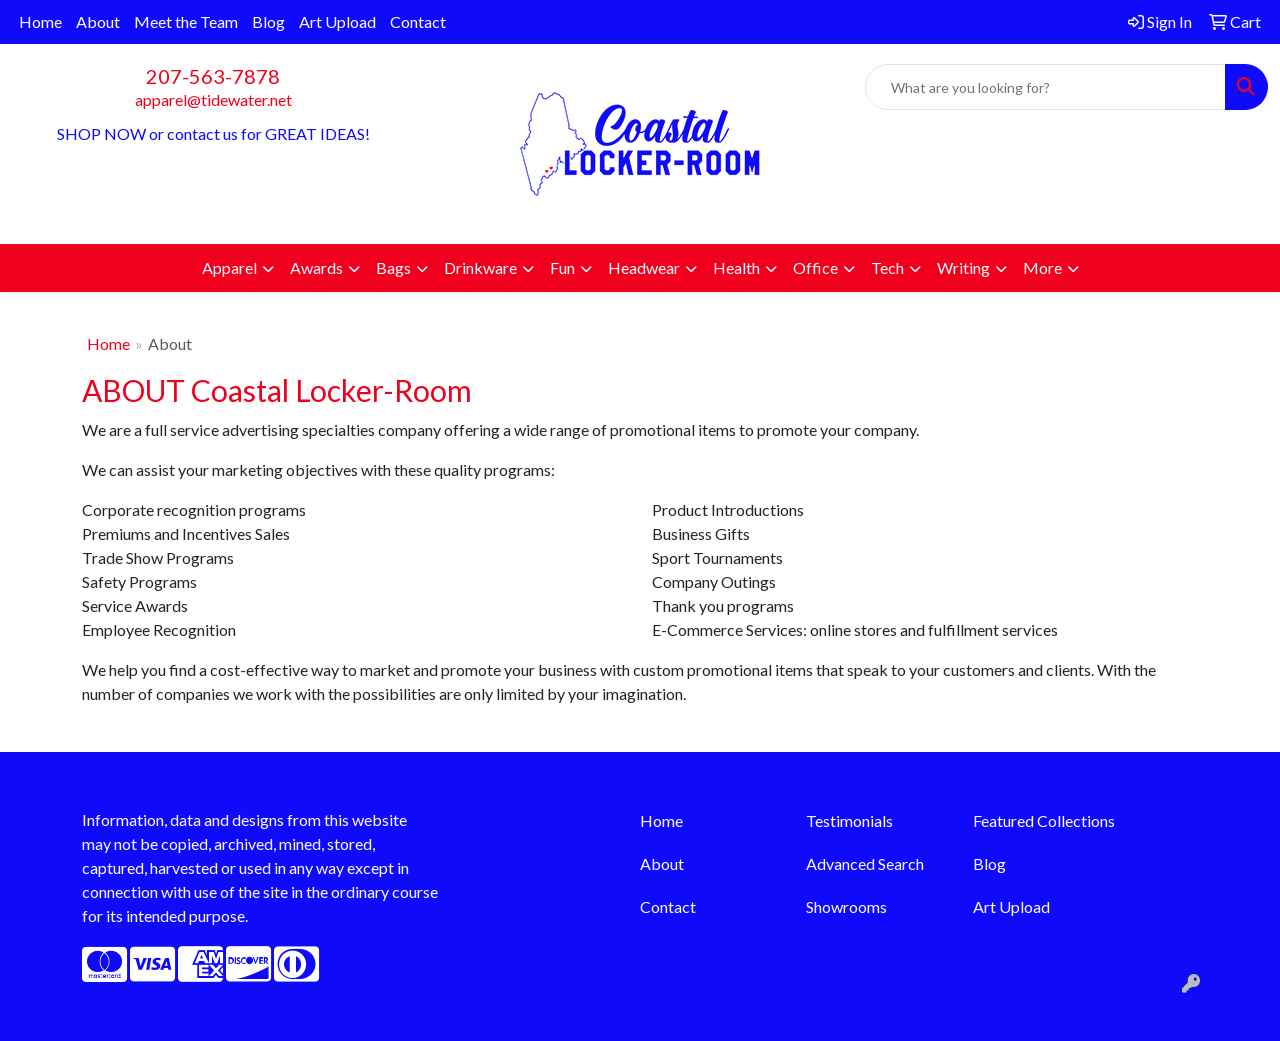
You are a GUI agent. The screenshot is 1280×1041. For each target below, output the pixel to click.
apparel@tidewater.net (213, 99)
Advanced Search (865, 863)
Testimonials (849, 820)
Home (40, 21)
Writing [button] (963, 267)
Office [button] (815, 267)
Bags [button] (393, 267)
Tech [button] (887, 267)
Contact (418, 21)
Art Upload (337, 21)
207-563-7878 (213, 76)
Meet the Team (186, 21)
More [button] (1042, 267)
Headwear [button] (644, 267)
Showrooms (846, 906)
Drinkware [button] (480, 267)
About (98, 21)
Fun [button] (562, 267)
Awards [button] (316, 267)
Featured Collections (1044, 820)
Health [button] (736, 267)
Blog (268, 21)
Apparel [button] (229, 267)
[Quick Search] (1045, 87)
